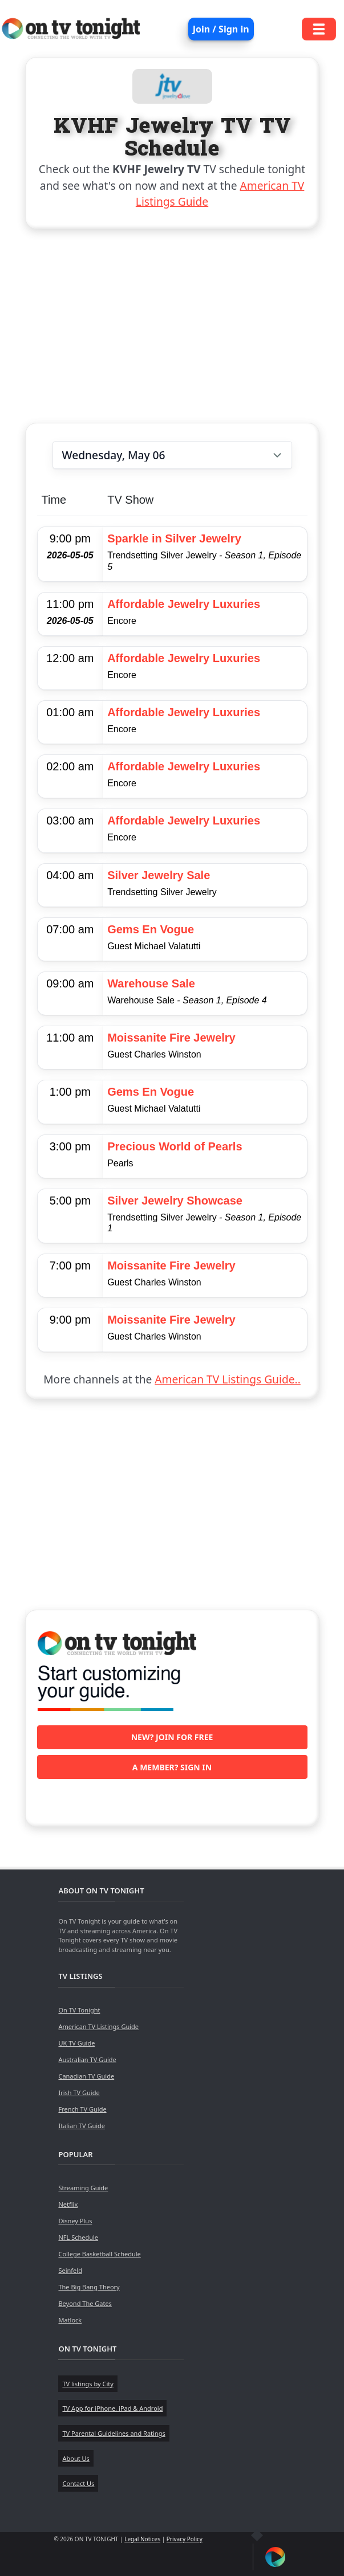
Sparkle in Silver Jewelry (174, 538)
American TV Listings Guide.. (227, 1379)
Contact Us (78, 2483)
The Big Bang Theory (88, 2287)
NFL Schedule (78, 2237)
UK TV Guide (76, 2043)
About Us (75, 2458)
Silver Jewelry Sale (158, 875)
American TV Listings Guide (98, 2026)
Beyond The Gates (84, 2303)
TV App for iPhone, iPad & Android (112, 2408)
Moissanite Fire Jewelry (171, 1037)
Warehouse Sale (151, 983)
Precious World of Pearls (174, 1146)
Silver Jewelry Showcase (174, 1200)
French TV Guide (82, 2109)
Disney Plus (75, 2220)
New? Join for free (172, 1737)
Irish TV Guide (78, 2092)
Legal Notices (142, 2539)
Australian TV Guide (87, 2059)
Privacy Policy (185, 2539)
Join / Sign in (221, 29)
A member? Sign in (172, 1767)
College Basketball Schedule (99, 2254)
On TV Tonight (79, 2010)
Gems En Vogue (150, 929)
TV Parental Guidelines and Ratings (113, 2433)
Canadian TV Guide (86, 2076)
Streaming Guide (83, 2187)
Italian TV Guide (81, 2125)
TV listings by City (87, 2383)
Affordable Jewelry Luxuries (183, 604)
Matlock (70, 2320)
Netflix (68, 2204)
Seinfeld (70, 2270)
